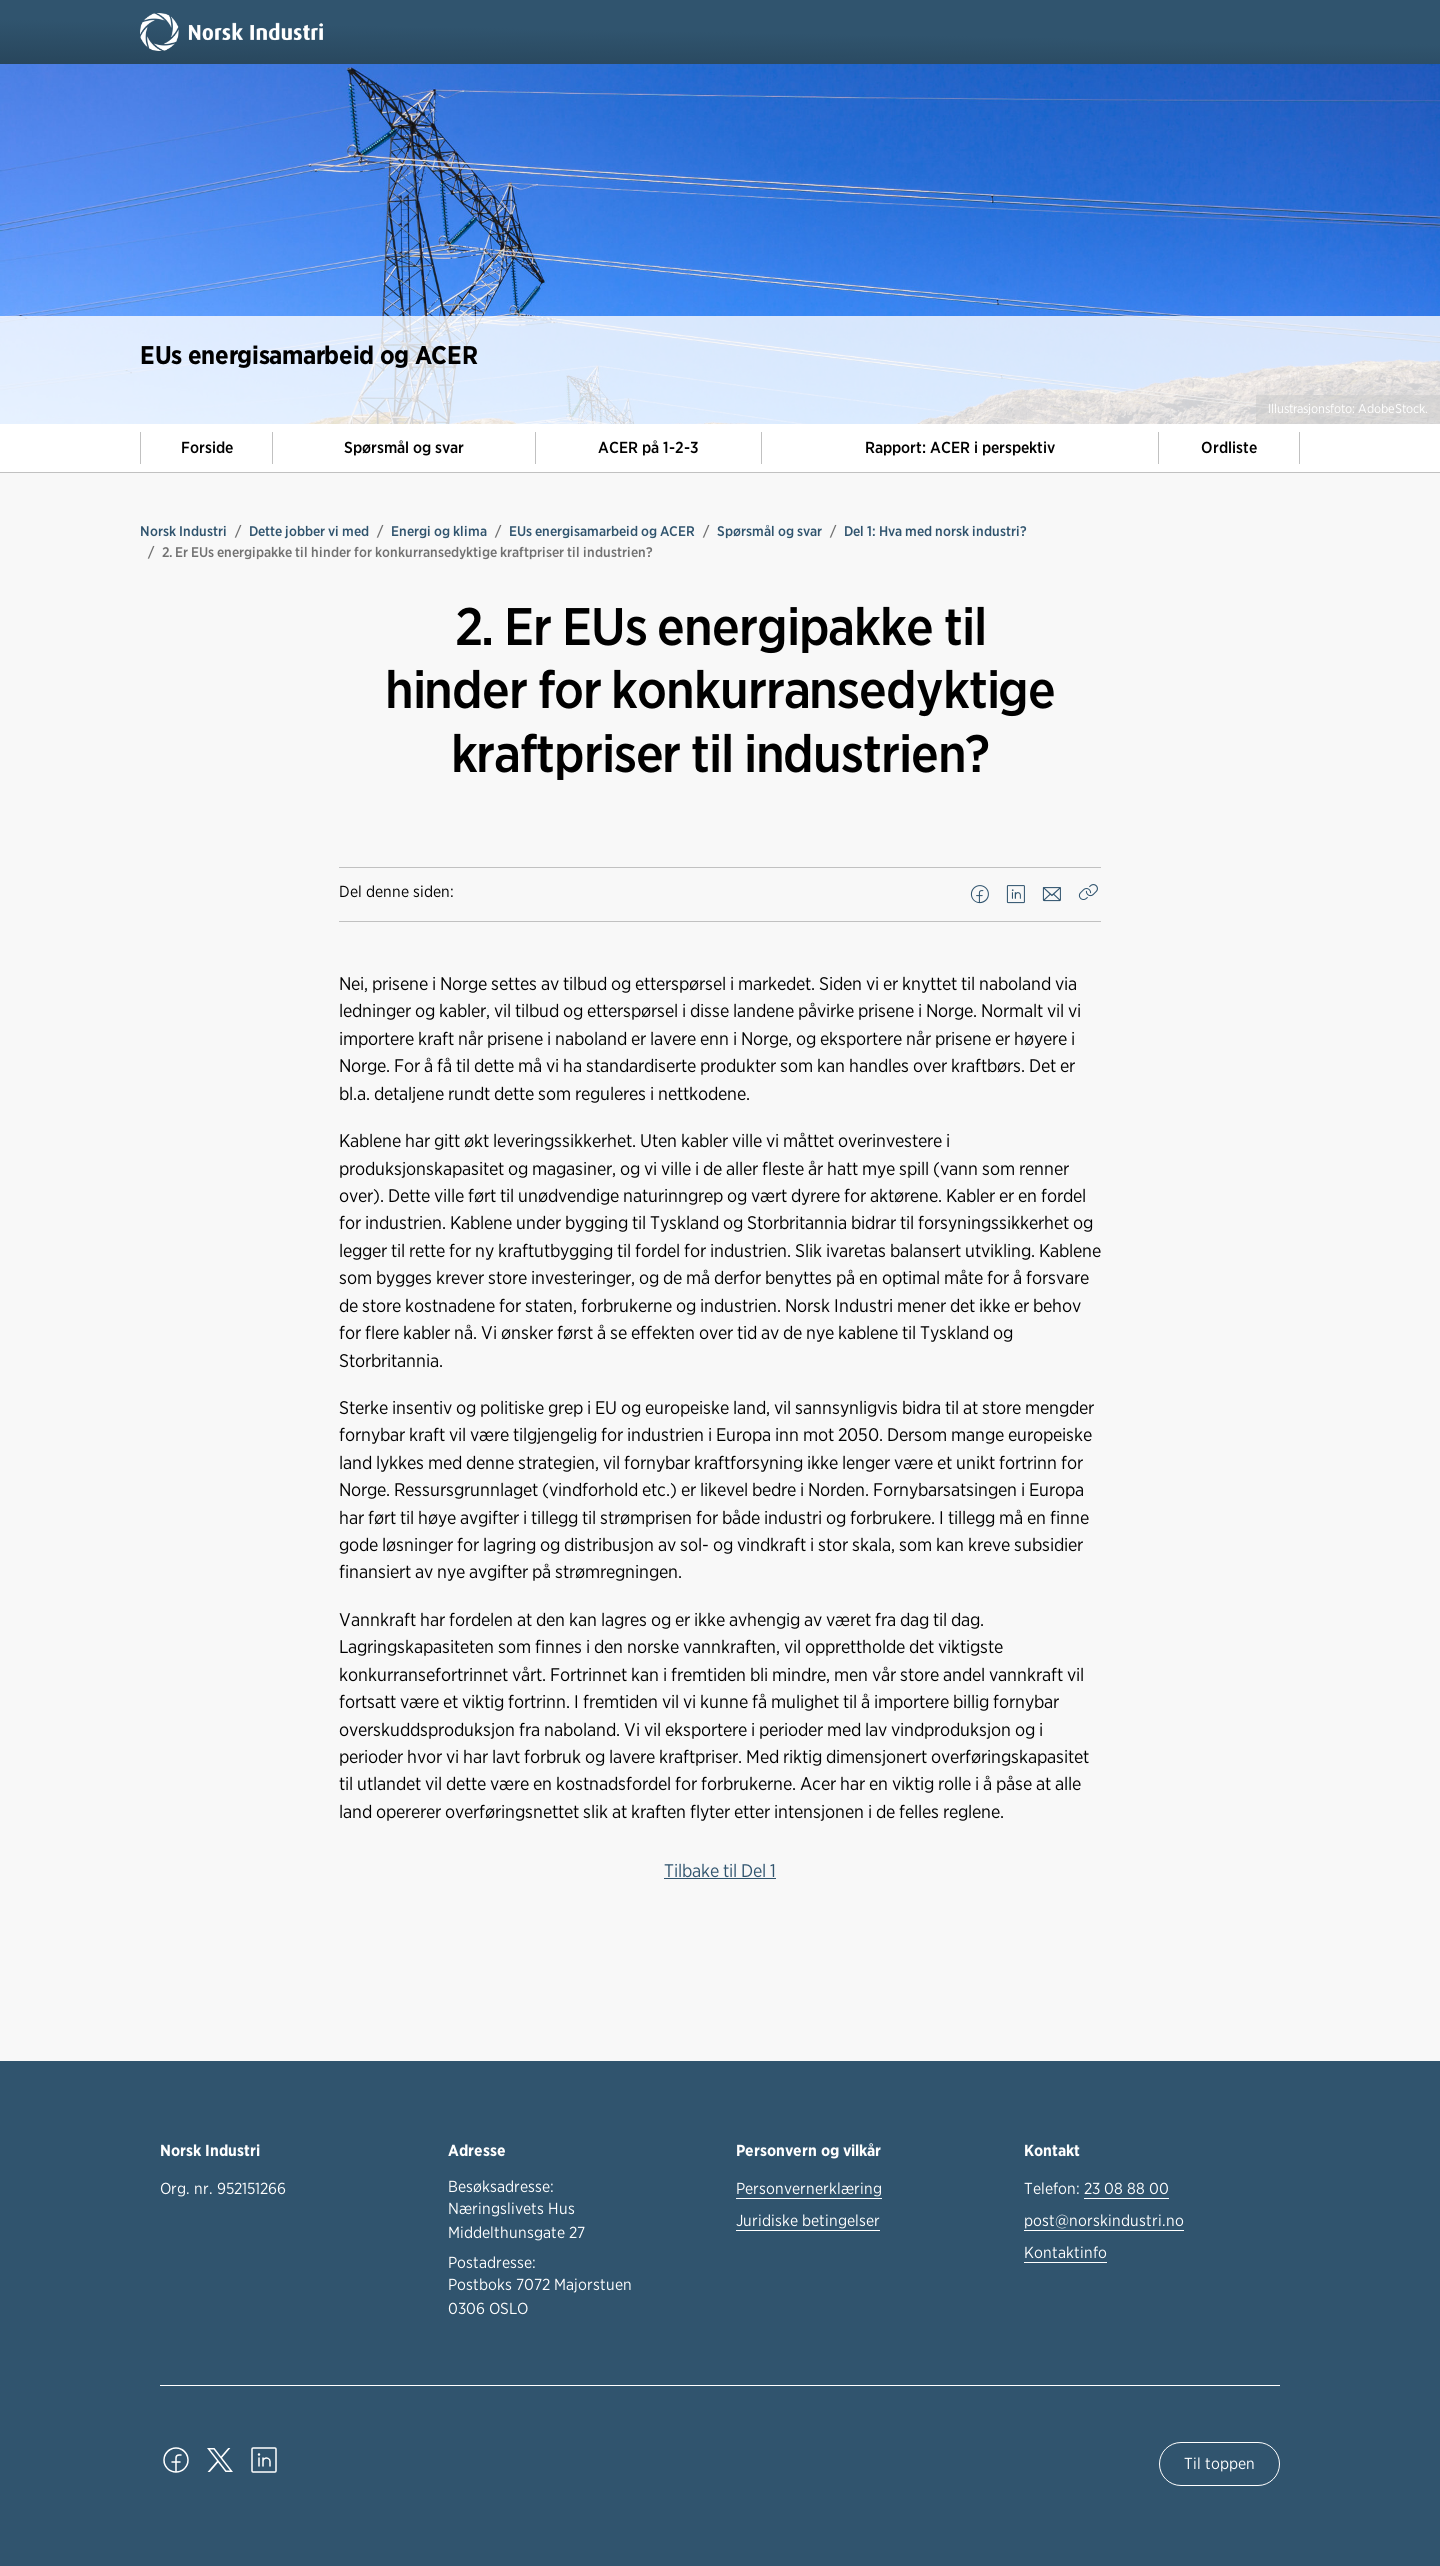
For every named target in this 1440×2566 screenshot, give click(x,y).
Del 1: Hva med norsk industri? (935, 531)
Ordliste (1229, 447)
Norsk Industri (183, 531)
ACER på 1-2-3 (648, 447)
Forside (207, 447)
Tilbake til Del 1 (720, 1870)
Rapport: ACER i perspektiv (960, 447)
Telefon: (1096, 2189)
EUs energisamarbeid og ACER (602, 531)
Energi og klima (439, 531)
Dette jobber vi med (309, 531)
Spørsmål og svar (404, 447)
